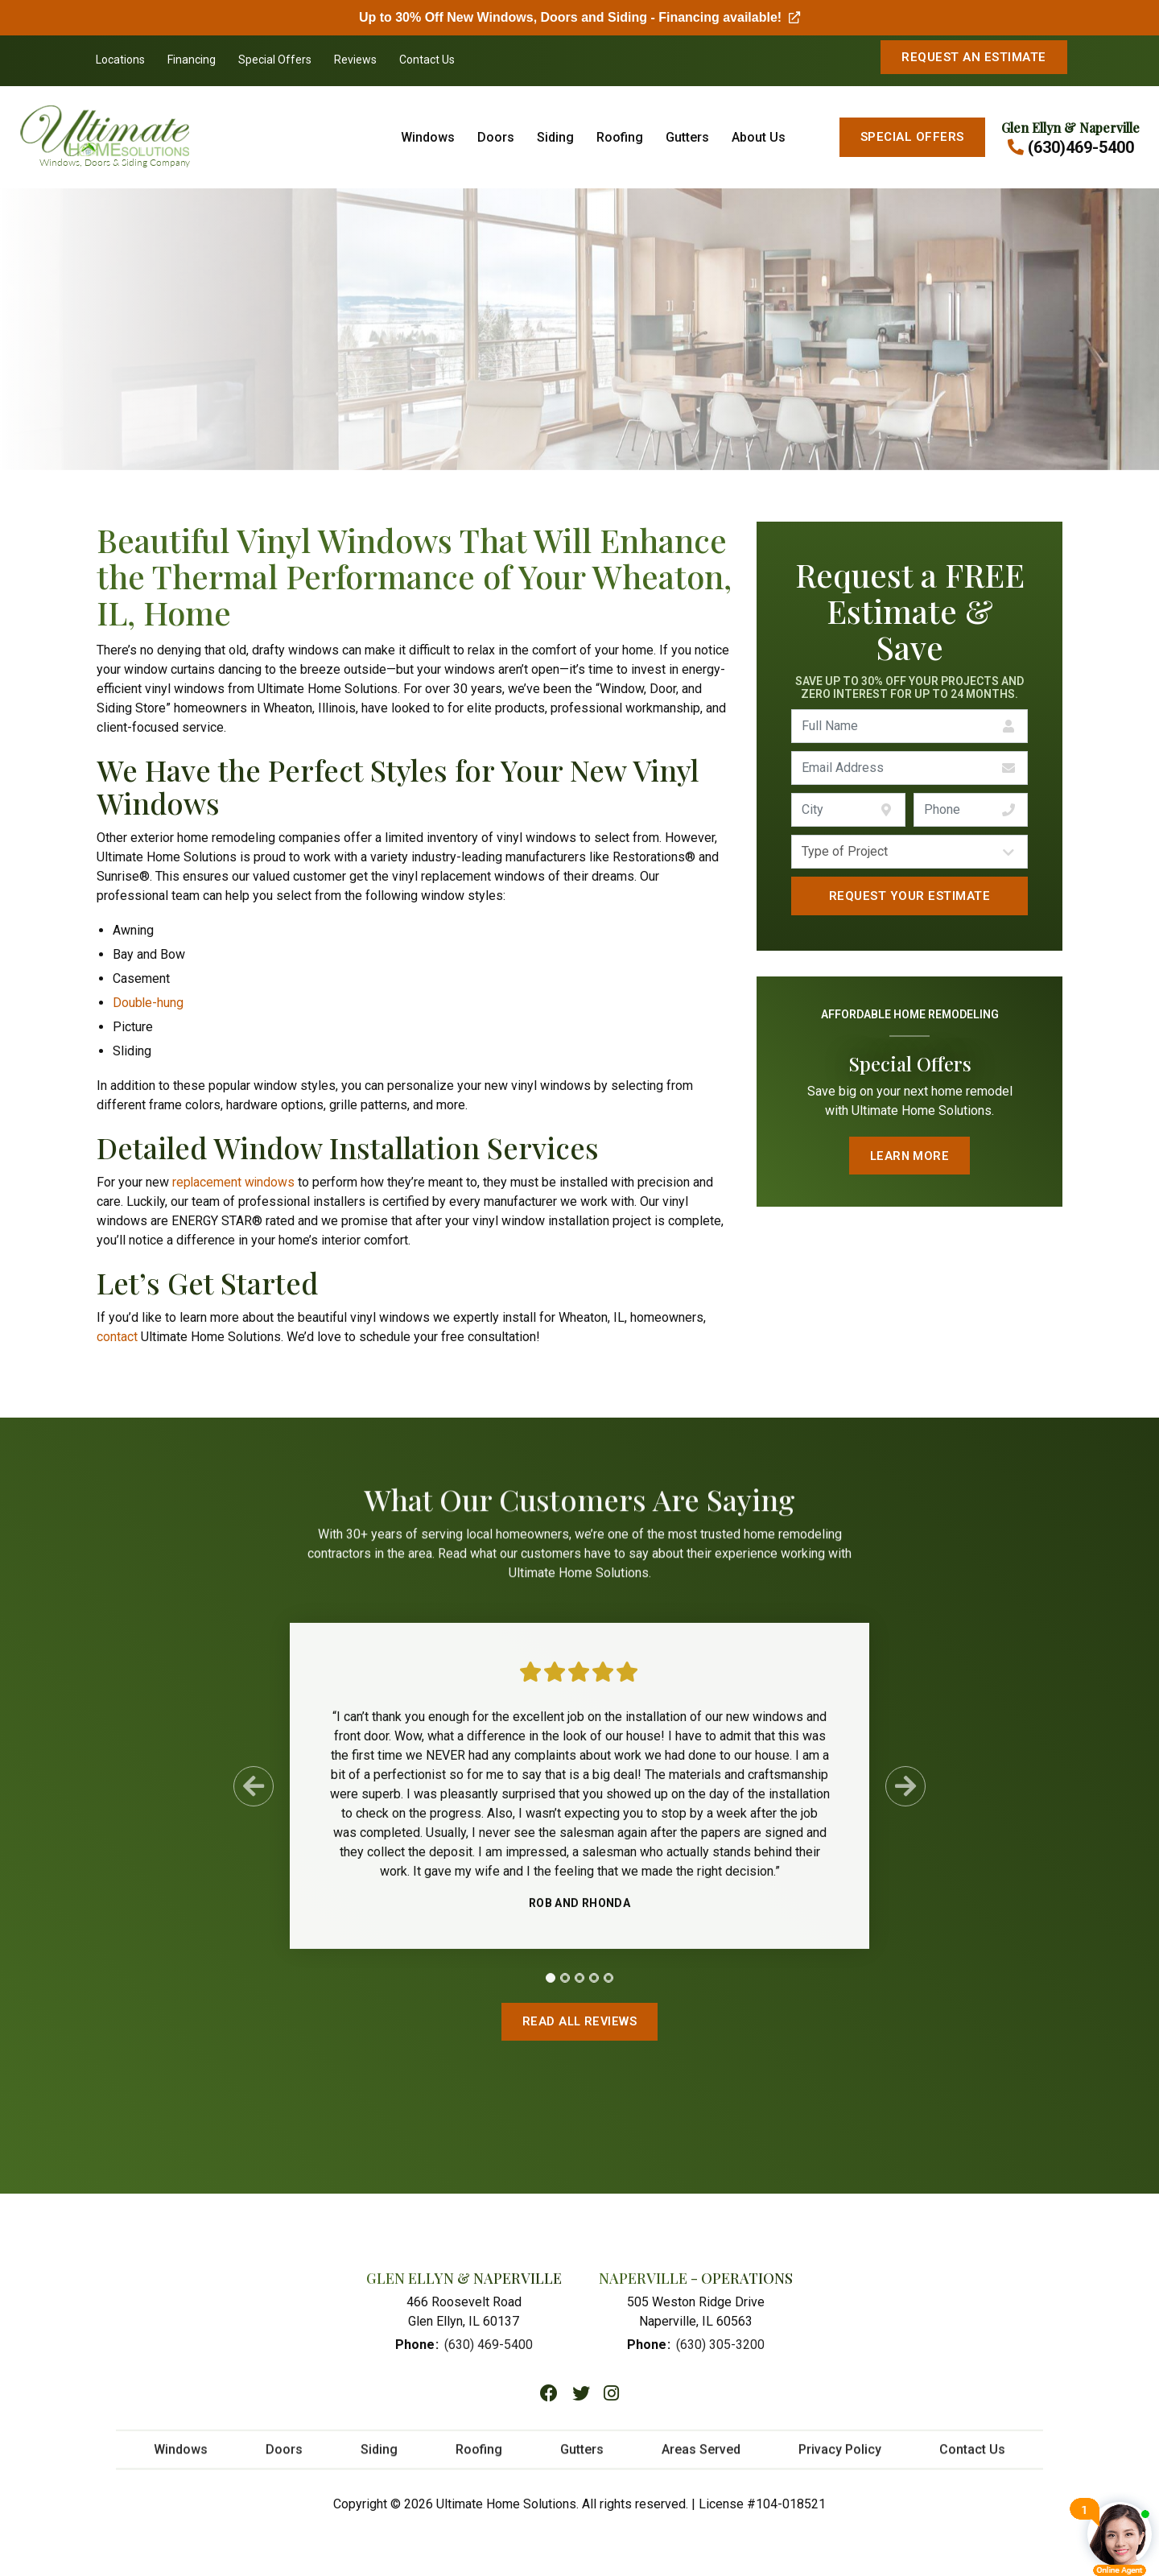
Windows (428, 137)
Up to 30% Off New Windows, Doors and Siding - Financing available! (579, 17)
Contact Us (427, 59)
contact (117, 1336)
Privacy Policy (839, 2459)
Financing (191, 59)
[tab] (550, 1986)
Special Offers (274, 59)
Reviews (355, 59)
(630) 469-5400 (488, 2346)
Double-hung (148, 1002)
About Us (759, 137)
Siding (555, 137)
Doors (495, 137)
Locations (120, 59)
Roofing (619, 137)
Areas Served (701, 2459)
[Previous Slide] (253, 1794)
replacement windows (234, 1182)
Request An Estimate (973, 57)
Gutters (687, 137)
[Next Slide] (905, 1794)
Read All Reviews (579, 2022)
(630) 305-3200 (720, 2346)
